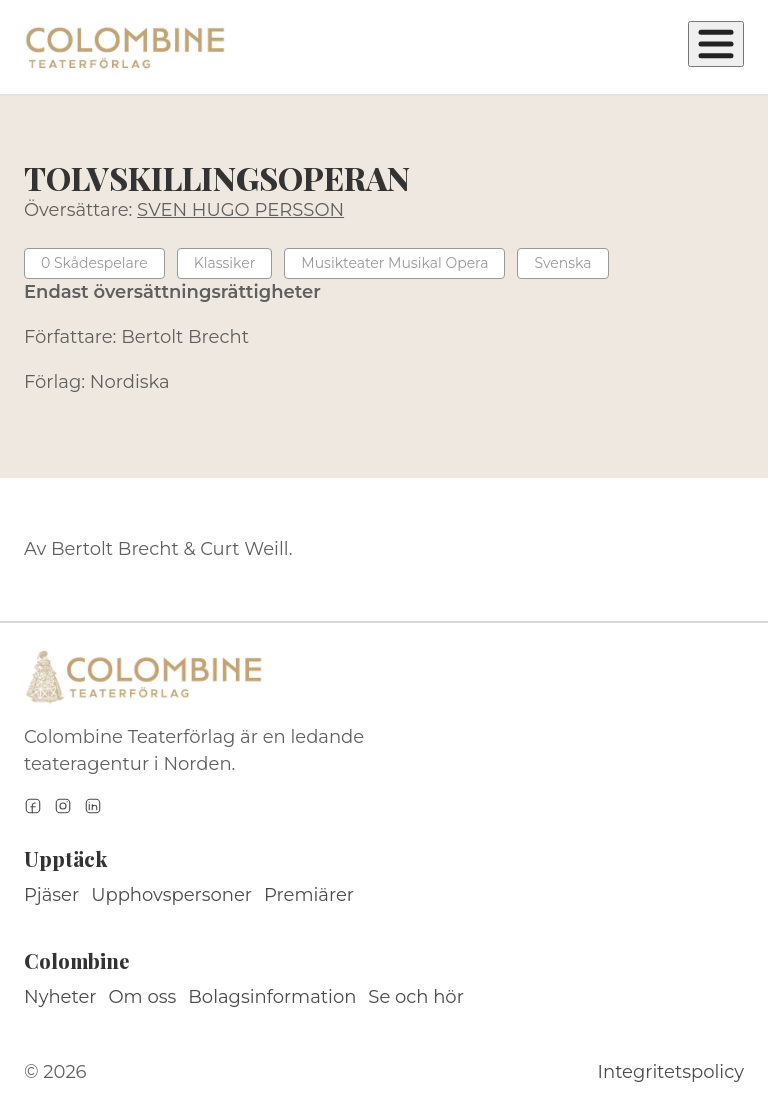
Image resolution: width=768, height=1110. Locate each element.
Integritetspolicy (671, 1072)
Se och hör (416, 997)
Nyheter (60, 997)
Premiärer (309, 895)
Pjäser (51, 895)
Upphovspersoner (171, 895)
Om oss (143, 997)
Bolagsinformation (272, 997)
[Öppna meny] (716, 44)
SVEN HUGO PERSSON (240, 210)
